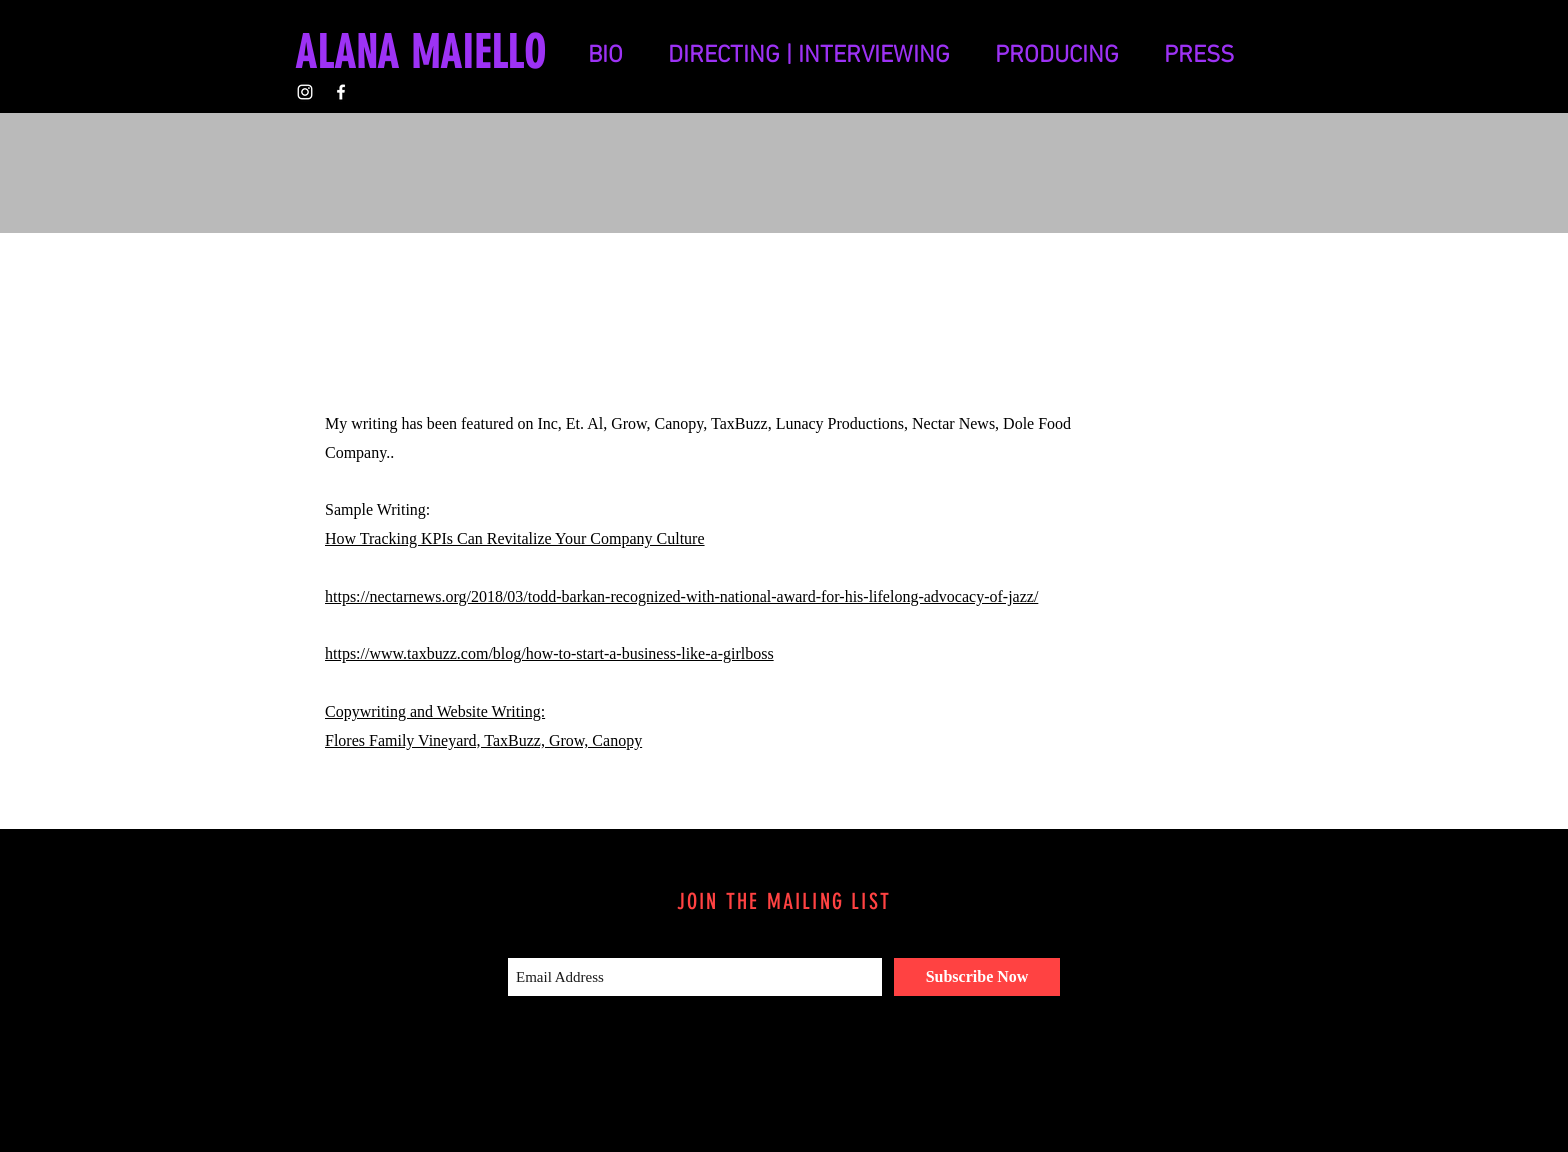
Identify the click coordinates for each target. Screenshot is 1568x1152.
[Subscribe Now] (977, 977)
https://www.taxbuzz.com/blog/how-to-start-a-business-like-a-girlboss (549, 653)
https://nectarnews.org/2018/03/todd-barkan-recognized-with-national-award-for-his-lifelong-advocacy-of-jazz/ (681, 596)
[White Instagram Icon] (305, 92)
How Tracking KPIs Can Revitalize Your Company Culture (515, 538)
